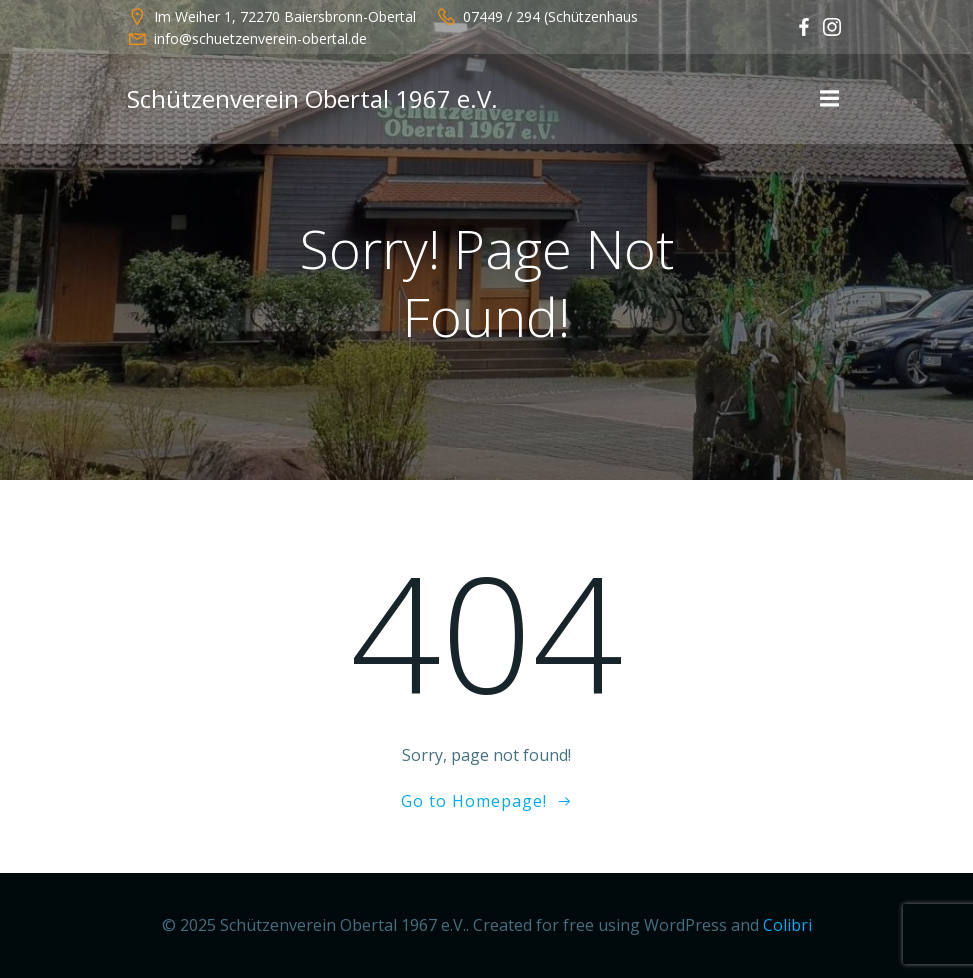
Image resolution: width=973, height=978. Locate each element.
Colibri (787, 925)
